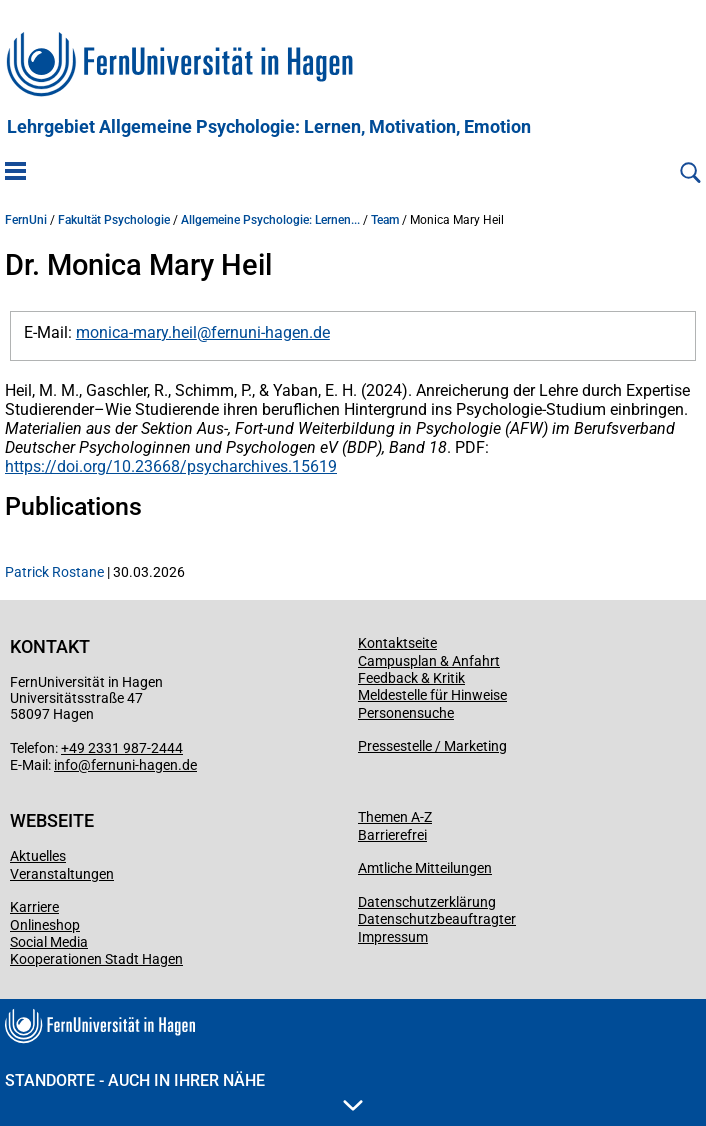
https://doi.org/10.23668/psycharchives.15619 (171, 466)
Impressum (393, 937)
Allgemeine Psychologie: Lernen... (270, 220)
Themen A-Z (395, 817)
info (66, 765)
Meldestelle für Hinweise (432, 695)
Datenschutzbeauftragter (437, 919)
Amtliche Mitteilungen (425, 868)
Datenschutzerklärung (427, 902)
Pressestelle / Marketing (432, 746)
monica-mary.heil (136, 332)
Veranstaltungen (62, 874)
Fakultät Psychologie (114, 220)
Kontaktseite (397, 643)
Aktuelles (38, 856)
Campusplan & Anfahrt (429, 661)
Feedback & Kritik (411, 678)
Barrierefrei (392, 835)
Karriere (34, 907)
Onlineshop (45, 925)
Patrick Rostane (54, 572)
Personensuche (406, 713)
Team (385, 220)
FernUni (26, 220)
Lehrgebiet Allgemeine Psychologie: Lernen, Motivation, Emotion (269, 127)
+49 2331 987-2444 (122, 748)
